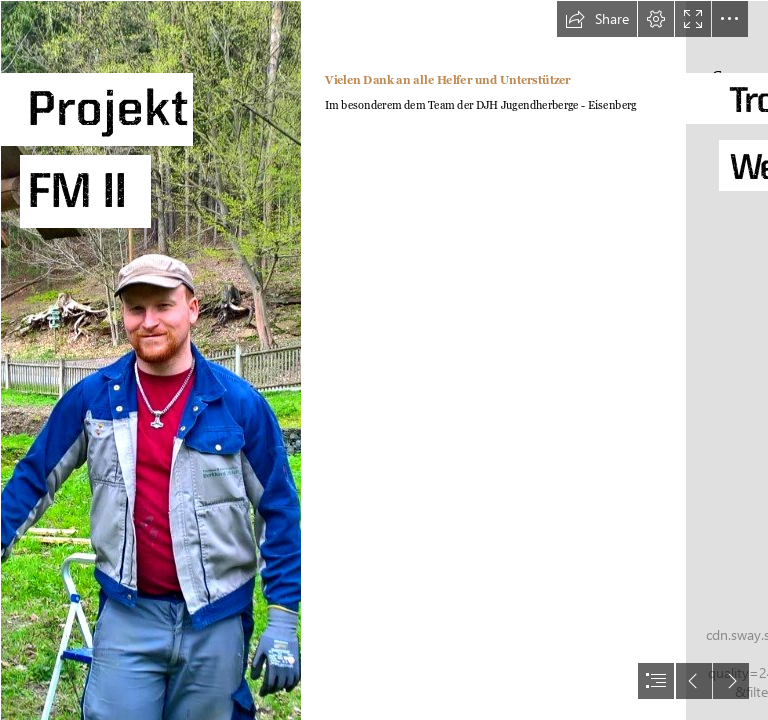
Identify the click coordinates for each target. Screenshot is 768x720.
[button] (597, 19)
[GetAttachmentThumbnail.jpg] (150, 360)
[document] (384, 360)
